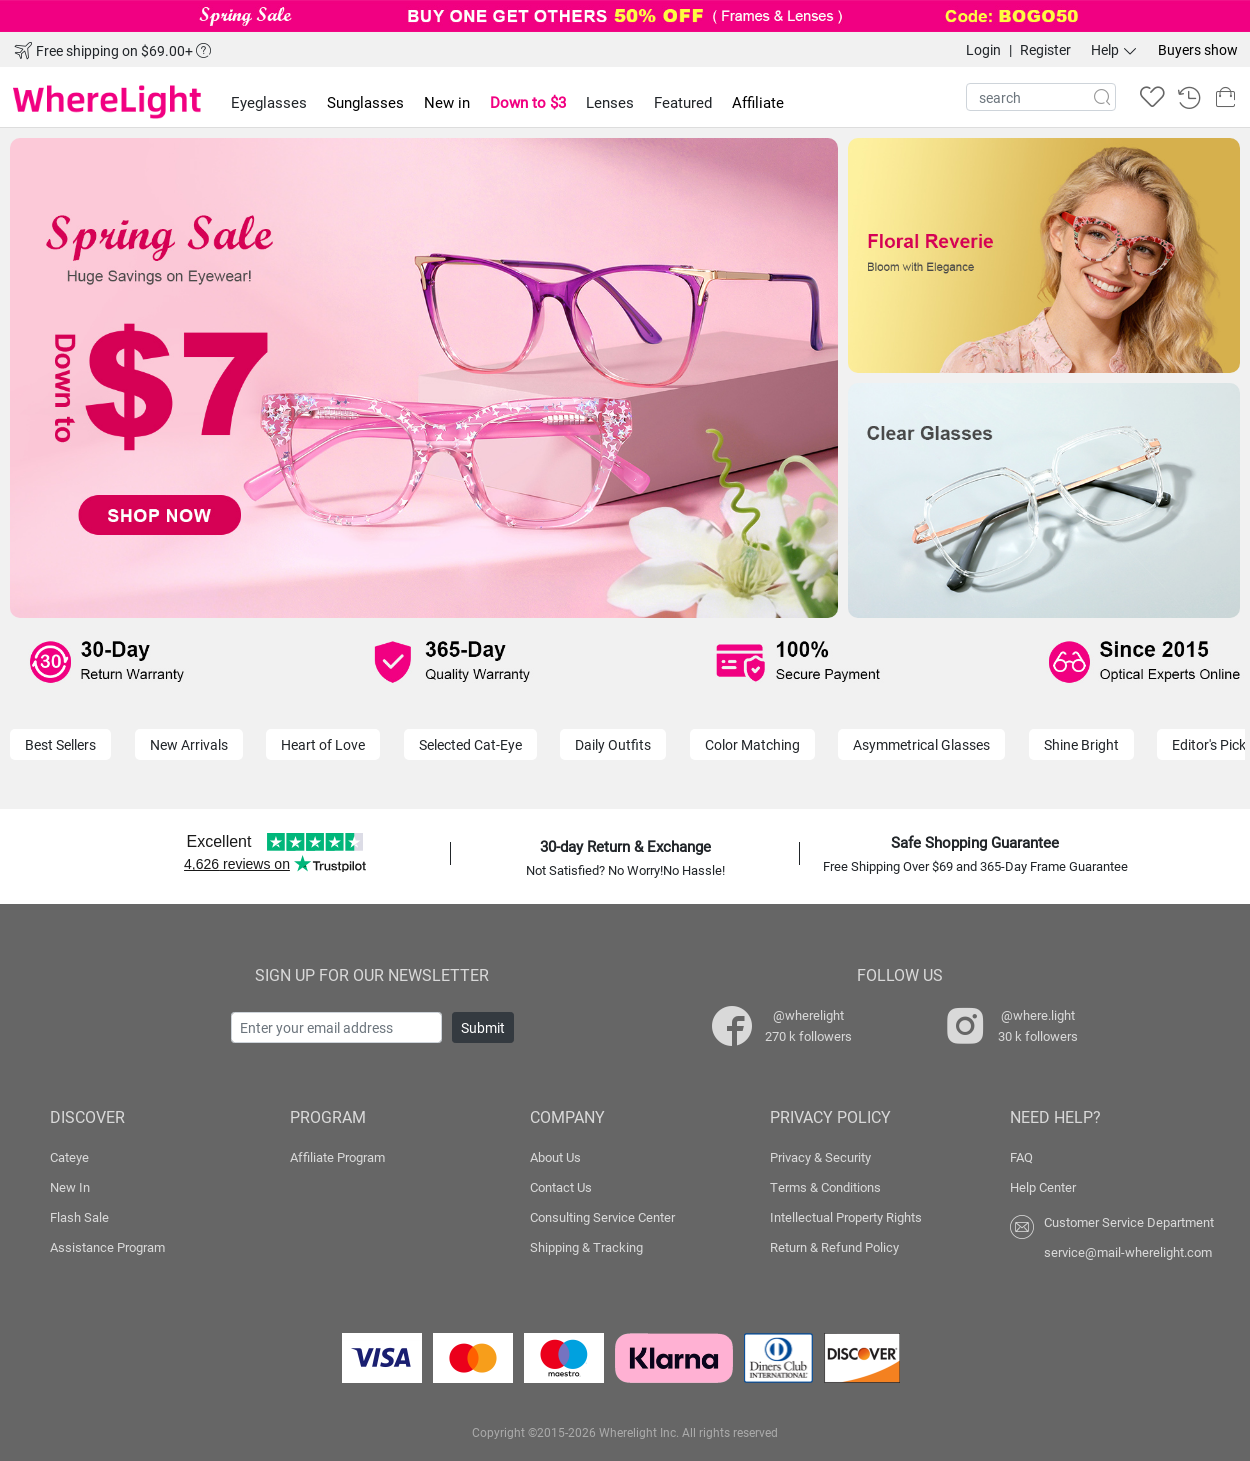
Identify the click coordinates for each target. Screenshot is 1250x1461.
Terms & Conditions (825, 1187)
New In (70, 1187)
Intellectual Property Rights (846, 1217)
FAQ (1021, 1157)
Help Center (1043, 1187)
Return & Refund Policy (834, 1247)
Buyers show (1198, 49)
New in (447, 102)
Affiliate (758, 102)
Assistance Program (107, 1247)
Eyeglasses (269, 102)
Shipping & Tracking (586, 1247)
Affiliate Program (337, 1157)
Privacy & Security (820, 1157)
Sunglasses (365, 102)
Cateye (69, 1157)
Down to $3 (528, 102)
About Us (555, 1157)
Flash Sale (79, 1217)
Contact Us (561, 1187)
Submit (483, 1027)
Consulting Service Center (602, 1217)
